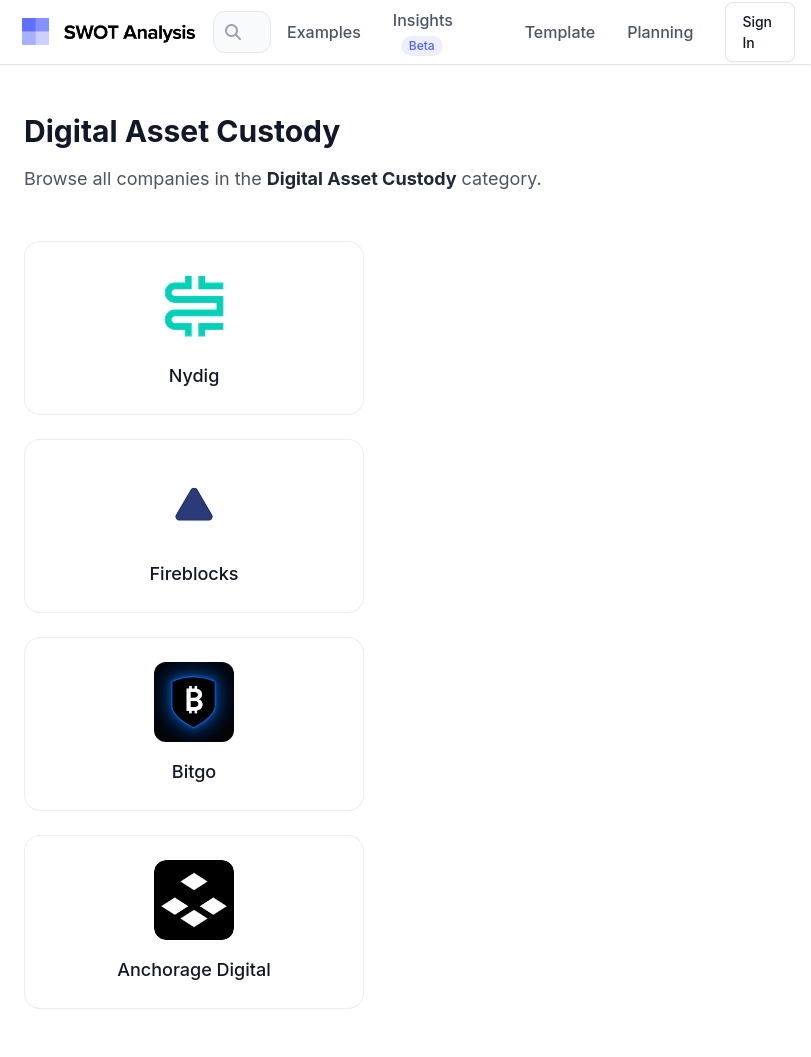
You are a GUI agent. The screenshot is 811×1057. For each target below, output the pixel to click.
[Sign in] (760, 32)
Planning (660, 32)
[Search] (242, 32)
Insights (423, 33)
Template (560, 32)
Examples (324, 32)
